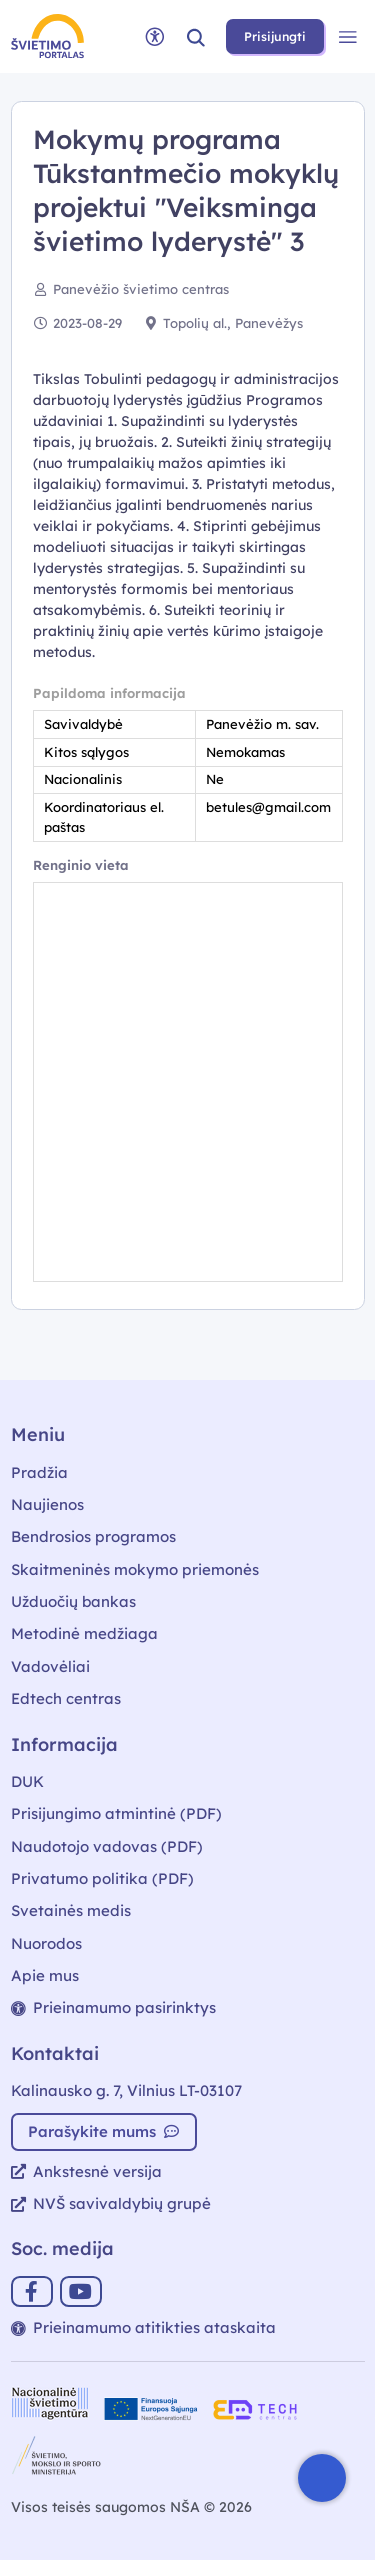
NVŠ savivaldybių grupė (111, 2203)
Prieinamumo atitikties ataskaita (143, 2327)
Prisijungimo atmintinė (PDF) (116, 1813)
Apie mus (45, 1975)
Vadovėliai (50, 1666)
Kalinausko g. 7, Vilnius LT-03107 (126, 2090)
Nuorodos (46, 1943)
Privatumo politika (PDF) (102, 1878)
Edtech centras (66, 1698)
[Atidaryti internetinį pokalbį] (322, 2478)
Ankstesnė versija (86, 2171)
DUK (27, 1781)
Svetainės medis (71, 1910)
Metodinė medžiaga (84, 1633)
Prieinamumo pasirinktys (113, 2007)
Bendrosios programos (93, 1536)
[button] (196, 36)
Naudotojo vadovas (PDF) (107, 1846)
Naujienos (47, 1504)
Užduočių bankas (73, 1601)
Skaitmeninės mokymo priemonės (135, 1569)
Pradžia (39, 1472)
